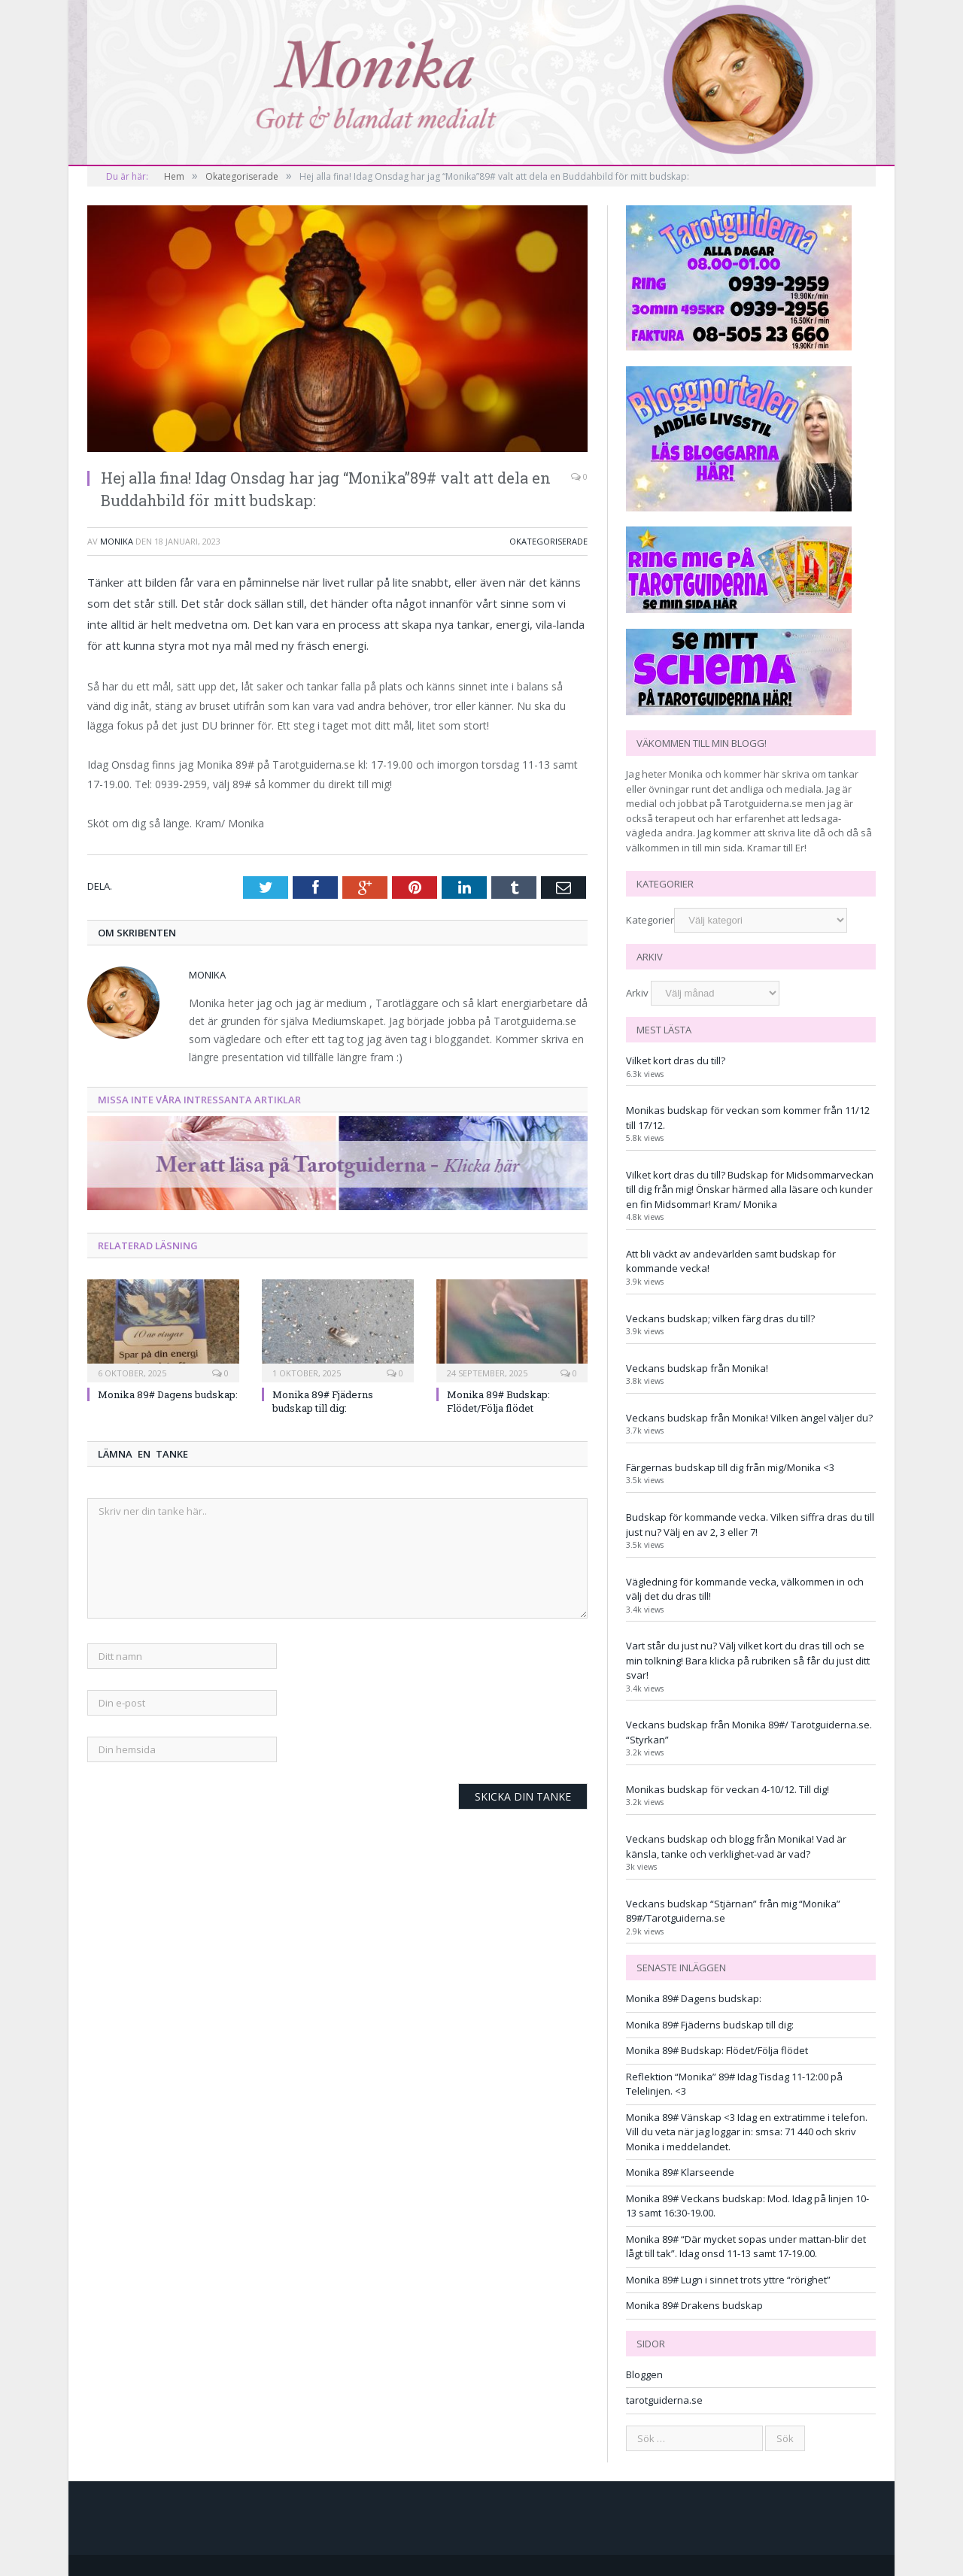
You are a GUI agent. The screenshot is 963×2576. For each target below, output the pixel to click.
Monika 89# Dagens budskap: (168, 1394)
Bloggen (644, 2374)
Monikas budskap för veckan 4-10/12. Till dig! (727, 1789)
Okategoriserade (548, 541)
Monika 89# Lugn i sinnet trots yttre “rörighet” (728, 2279)
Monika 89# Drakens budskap (694, 2305)
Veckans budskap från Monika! (697, 1368)
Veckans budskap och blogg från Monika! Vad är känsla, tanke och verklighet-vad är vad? (736, 1846)
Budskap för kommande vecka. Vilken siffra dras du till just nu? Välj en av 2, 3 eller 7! (750, 1524)
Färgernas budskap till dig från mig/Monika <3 (730, 1467)
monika (116, 541)
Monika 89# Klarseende (680, 2172)
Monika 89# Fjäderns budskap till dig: (322, 1401)
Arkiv (637, 993)
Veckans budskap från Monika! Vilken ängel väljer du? (749, 1418)
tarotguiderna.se (664, 2400)
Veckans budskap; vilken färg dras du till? (720, 1318)
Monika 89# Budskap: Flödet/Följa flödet (498, 1401)
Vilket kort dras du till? (675, 1060)
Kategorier (650, 920)
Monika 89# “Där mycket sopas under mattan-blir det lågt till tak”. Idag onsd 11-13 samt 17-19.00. (746, 2246)
